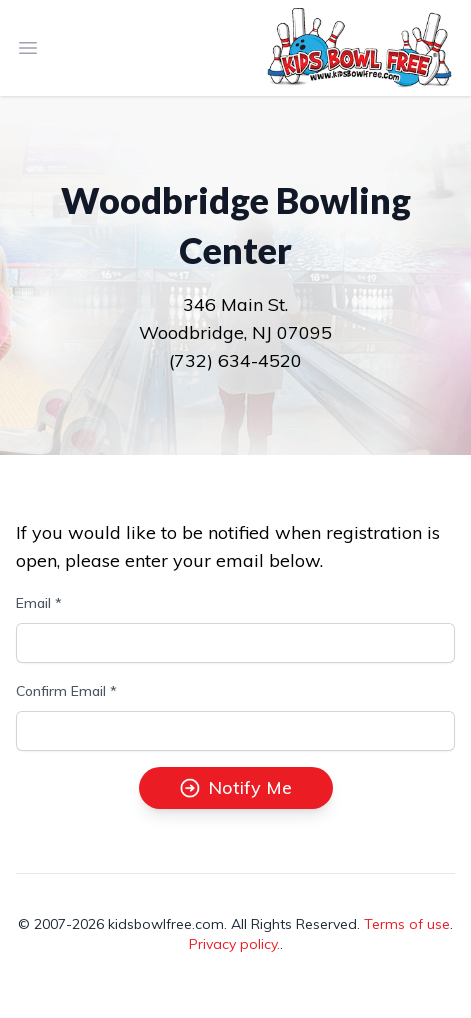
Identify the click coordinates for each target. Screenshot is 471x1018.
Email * (39, 603)
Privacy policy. (234, 944)
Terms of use (407, 924)
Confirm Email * (66, 691)
